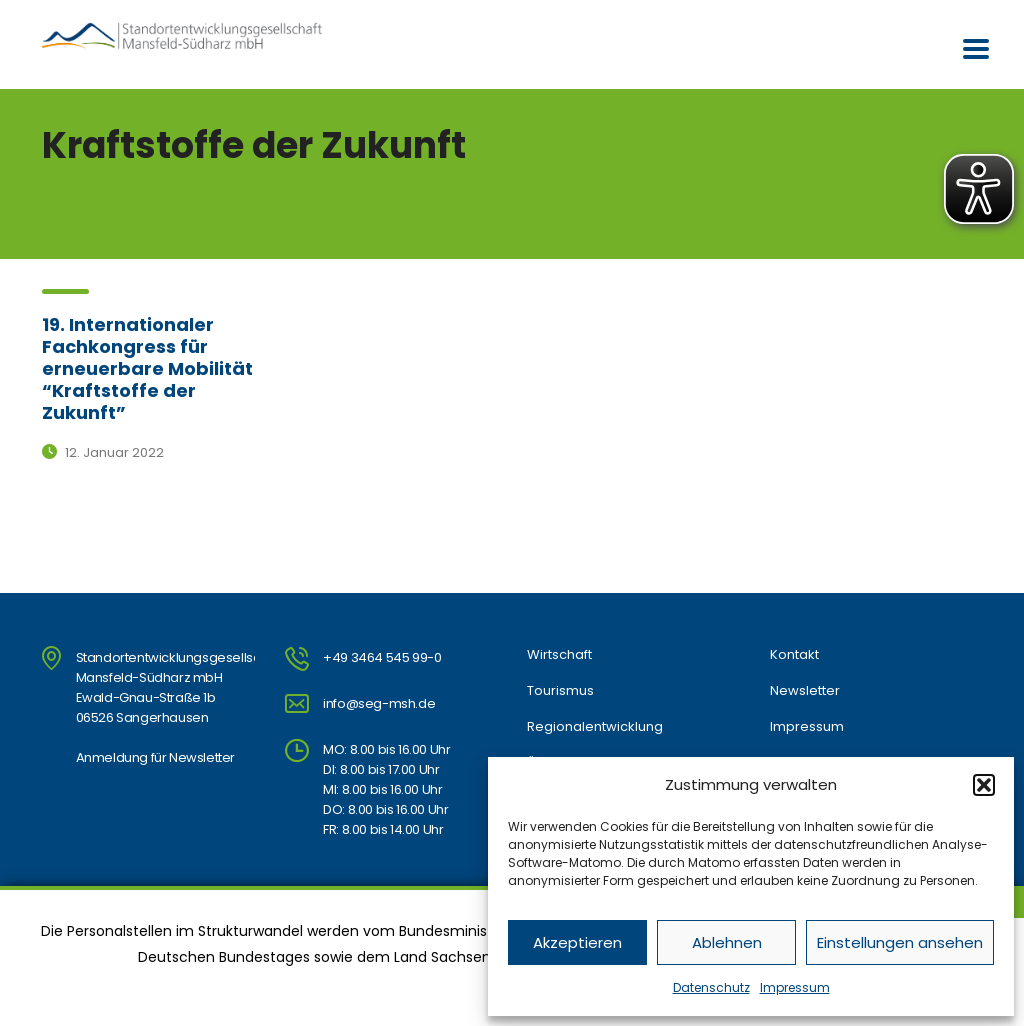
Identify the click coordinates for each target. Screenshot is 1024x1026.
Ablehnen (727, 942)
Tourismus (560, 691)
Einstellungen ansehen (900, 942)
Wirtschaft (559, 655)
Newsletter (805, 691)
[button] (984, 785)
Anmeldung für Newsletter (155, 757)
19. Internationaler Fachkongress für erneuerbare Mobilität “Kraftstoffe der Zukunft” (147, 368)
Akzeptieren (577, 942)
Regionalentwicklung (595, 727)
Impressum (795, 987)
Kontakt (794, 655)
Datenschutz (711, 987)
